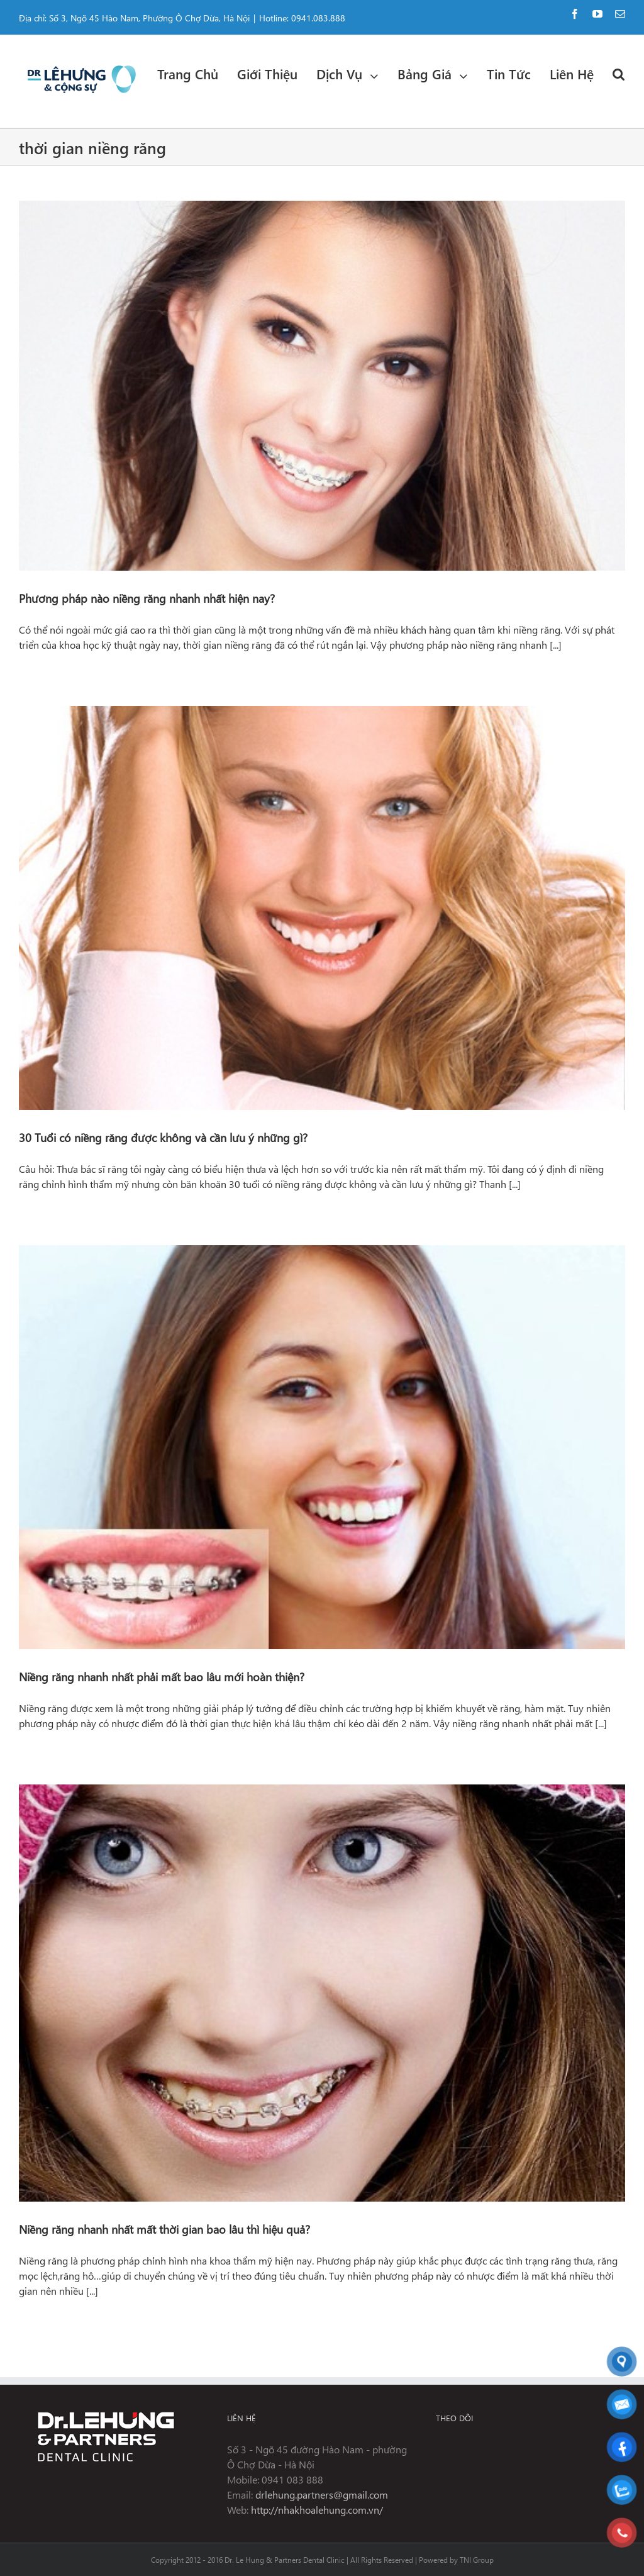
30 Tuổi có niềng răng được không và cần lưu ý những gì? (163, 1137)
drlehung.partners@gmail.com (321, 2494)
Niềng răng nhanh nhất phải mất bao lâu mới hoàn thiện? (161, 1676)
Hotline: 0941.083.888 (302, 18)
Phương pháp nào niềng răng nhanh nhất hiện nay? (147, 598)
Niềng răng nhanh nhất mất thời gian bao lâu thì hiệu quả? (164, 2229)
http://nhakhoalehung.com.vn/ (317, 2509)
